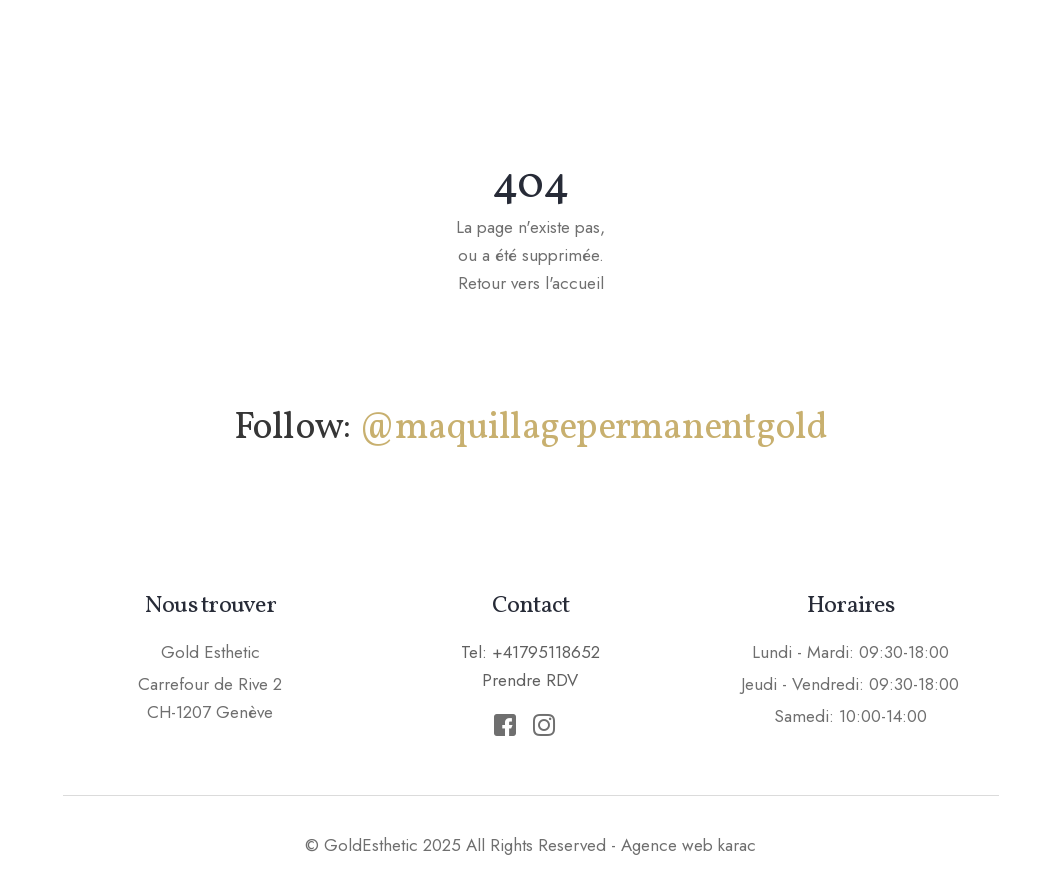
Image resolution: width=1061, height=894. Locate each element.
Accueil (346, 55)
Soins (604, 55)
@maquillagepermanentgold (593, 428)
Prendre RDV (971, 54)
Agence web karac (688, 845)
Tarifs (836, 55)
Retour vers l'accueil (531, 283)
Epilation (719, 55)
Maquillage (480, 55)
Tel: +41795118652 (530, 652)
